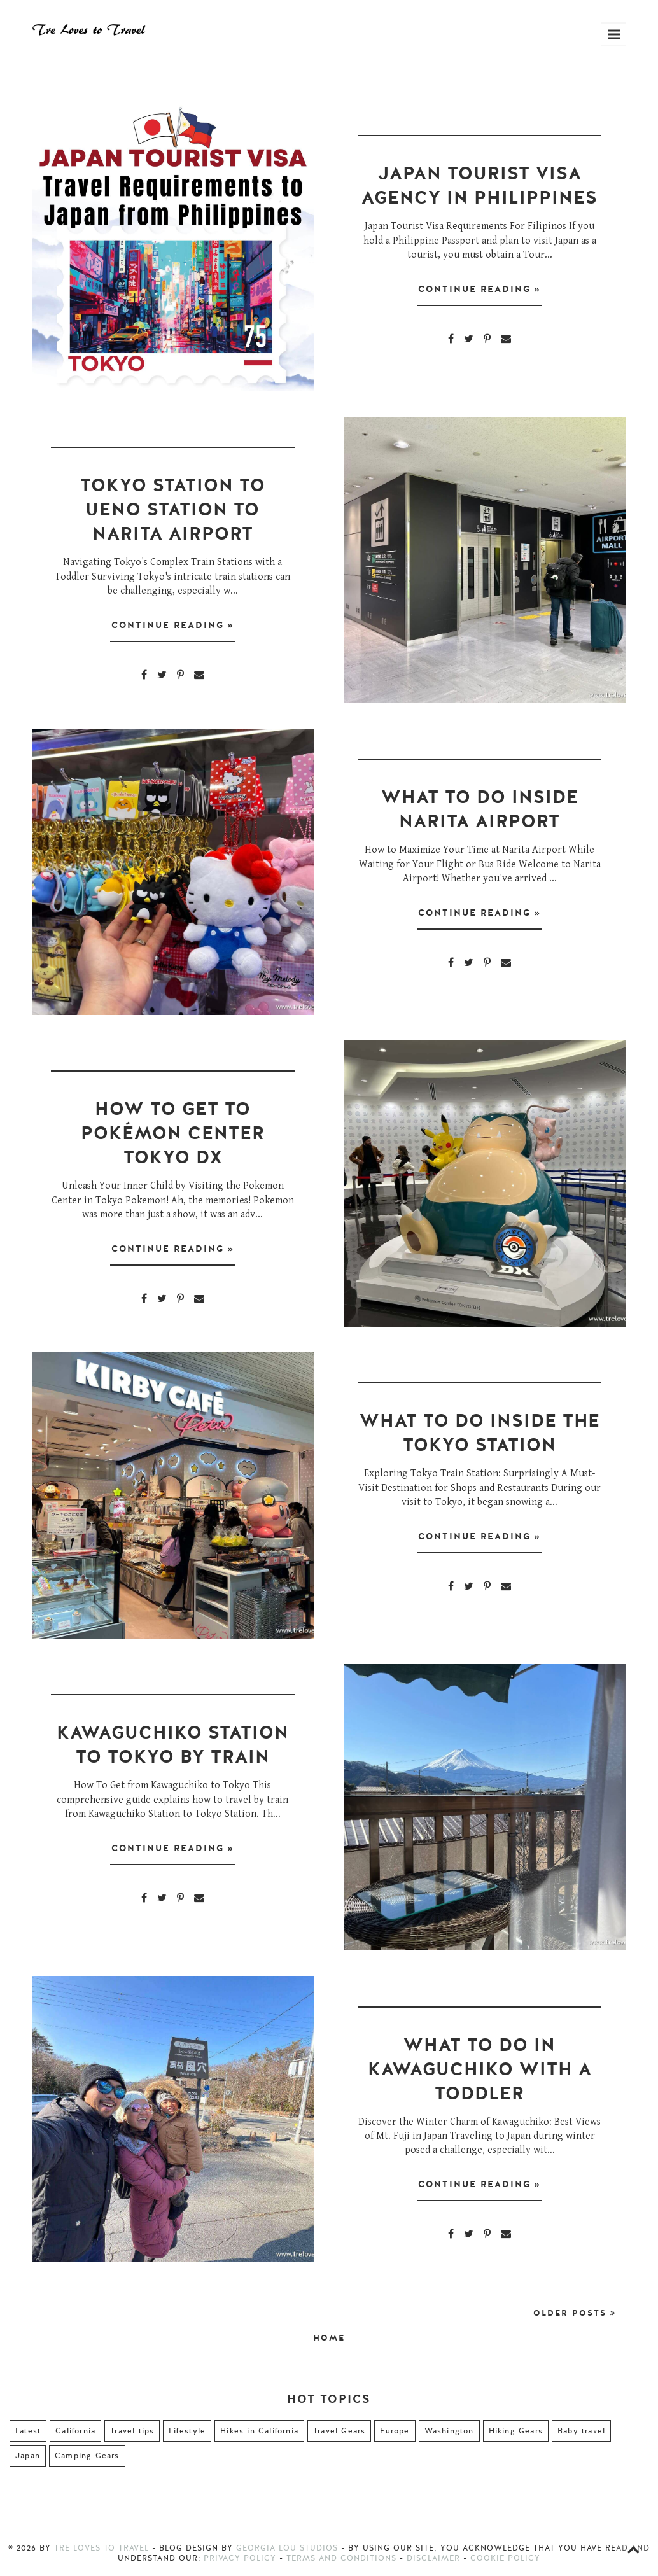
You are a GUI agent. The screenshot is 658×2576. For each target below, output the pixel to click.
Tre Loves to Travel (101, 2548)
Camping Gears (87, 2456)
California (75, 2431)
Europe (394, 2431)
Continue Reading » (479, 291)
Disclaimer (433, 2558)
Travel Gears (339, 2431)
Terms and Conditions (341, 2558)
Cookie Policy (505, 2558)
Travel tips (132, 2431)
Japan (27, 2456)
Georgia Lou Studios (287, 2548)
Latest (28, 2431)
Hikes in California (259, 2431)
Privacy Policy (240, 2558)
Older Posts (574, 2313)
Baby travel (581, 2431)
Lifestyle (187, 2431)
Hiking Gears (516, 2431)
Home (329, 2338)
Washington (449, 2431)
